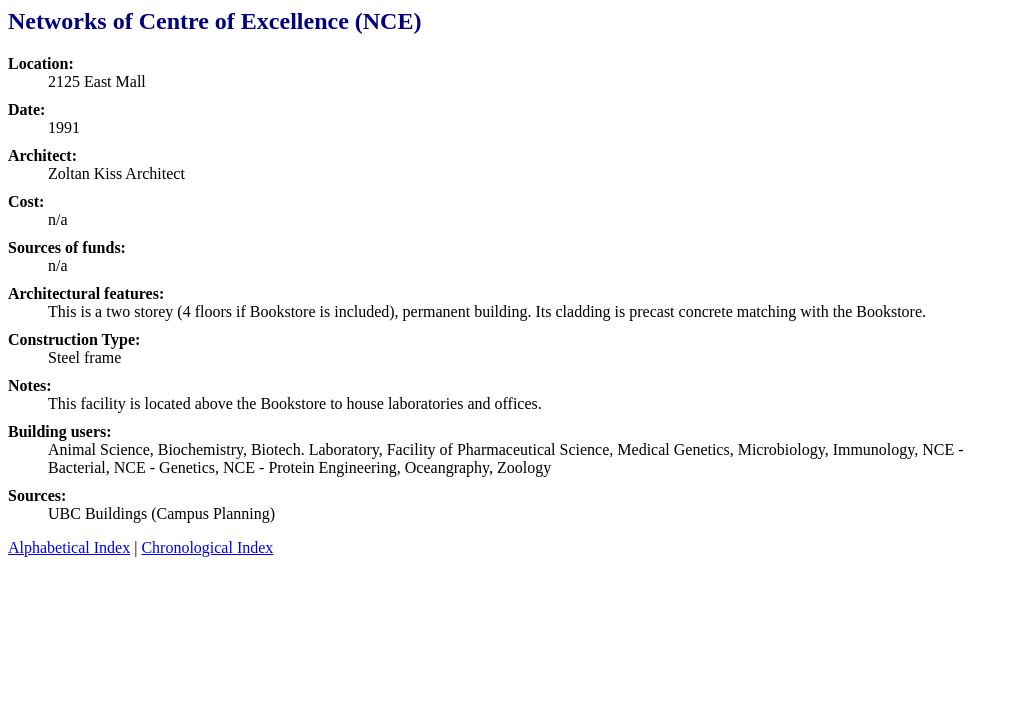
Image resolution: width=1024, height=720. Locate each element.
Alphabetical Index (69, 547)
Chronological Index (207, 547)
